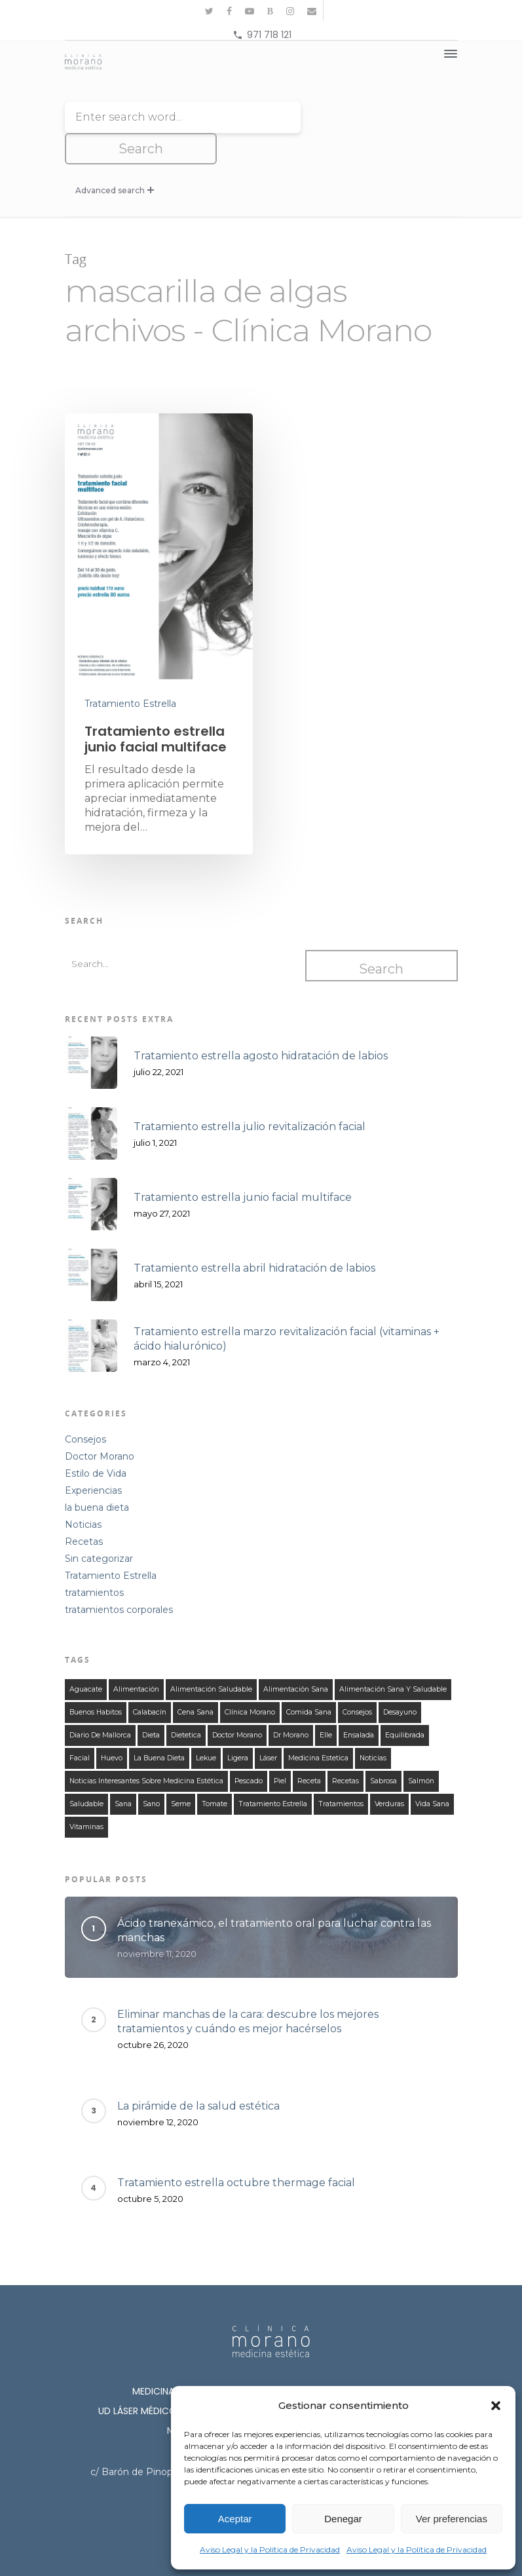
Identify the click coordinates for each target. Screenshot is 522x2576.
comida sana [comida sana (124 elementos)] (308, 1682)
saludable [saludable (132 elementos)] (86, 1774)
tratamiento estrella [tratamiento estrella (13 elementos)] (272, 1774)
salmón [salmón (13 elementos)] (421, 1751)
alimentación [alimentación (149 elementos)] (136, 1659)
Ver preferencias (451, 2518)
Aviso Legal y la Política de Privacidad (270, 2549)
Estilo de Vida (95, 1443)
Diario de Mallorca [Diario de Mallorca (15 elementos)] (100, 1705)
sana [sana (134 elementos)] (123, 1774)
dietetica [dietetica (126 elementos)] (186, 1705)
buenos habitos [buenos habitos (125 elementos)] (95, 1682)
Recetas (84, 1511)
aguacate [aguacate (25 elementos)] (85, 1659)
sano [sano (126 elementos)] (151, 1774)
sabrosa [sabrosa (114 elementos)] (383, 1751)
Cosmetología (406, 2380)
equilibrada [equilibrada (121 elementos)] (404, 1705)
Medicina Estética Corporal (341, 2361)
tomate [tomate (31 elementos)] (214, 1774)
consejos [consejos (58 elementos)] (357, 1682)
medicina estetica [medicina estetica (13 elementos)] (318, 1728)
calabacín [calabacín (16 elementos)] (149, 1682)
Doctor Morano (99, 1426)
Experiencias (93, 1460)
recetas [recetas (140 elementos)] (345, 1751)
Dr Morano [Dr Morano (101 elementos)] (290, 1705)
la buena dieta (97, 1477)
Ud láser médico (137, 2380)
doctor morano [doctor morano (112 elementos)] (237, 1705)
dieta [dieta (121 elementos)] (151, 1705)
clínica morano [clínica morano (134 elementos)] (250, 1682)
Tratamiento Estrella (130, 672)
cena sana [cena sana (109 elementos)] (195, 1682)
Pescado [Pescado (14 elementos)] (248, 1751)
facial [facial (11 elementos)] (79, 1728)
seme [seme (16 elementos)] (181, 1774)
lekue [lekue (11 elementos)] (206, 1728)
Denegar (343, 2518)
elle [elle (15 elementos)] (326, 1705)
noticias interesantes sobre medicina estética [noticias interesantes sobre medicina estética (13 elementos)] (146, 1751)
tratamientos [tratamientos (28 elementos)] (341, 1774)
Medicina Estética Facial (191, 2361)
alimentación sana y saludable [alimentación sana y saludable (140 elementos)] (393, 1659)
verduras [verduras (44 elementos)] (389, 1774)
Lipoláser (222, 2380)
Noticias (83, 1494)
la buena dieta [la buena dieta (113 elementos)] (159, 1728)
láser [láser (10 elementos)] (268, 1728)
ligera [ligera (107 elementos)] (237, 1728)
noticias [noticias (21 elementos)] (373, 1728)
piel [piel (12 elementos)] (280, 1751)
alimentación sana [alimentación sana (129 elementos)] (295, 1659)
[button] (495, 2405)
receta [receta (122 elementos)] (309, 1751)
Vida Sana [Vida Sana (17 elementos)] (432, 1774)
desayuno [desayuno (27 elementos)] (400, 1682)
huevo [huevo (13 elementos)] (111, 1728)
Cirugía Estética (306, 2380)
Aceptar (235, 2518)
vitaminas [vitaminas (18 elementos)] (86, 1796)
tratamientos (94, 1562)
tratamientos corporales (119, 1579)
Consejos (85, 1409)
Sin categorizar (99, 1528)
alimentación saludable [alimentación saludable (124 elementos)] (211, 1659)
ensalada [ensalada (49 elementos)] (358, 1705)
